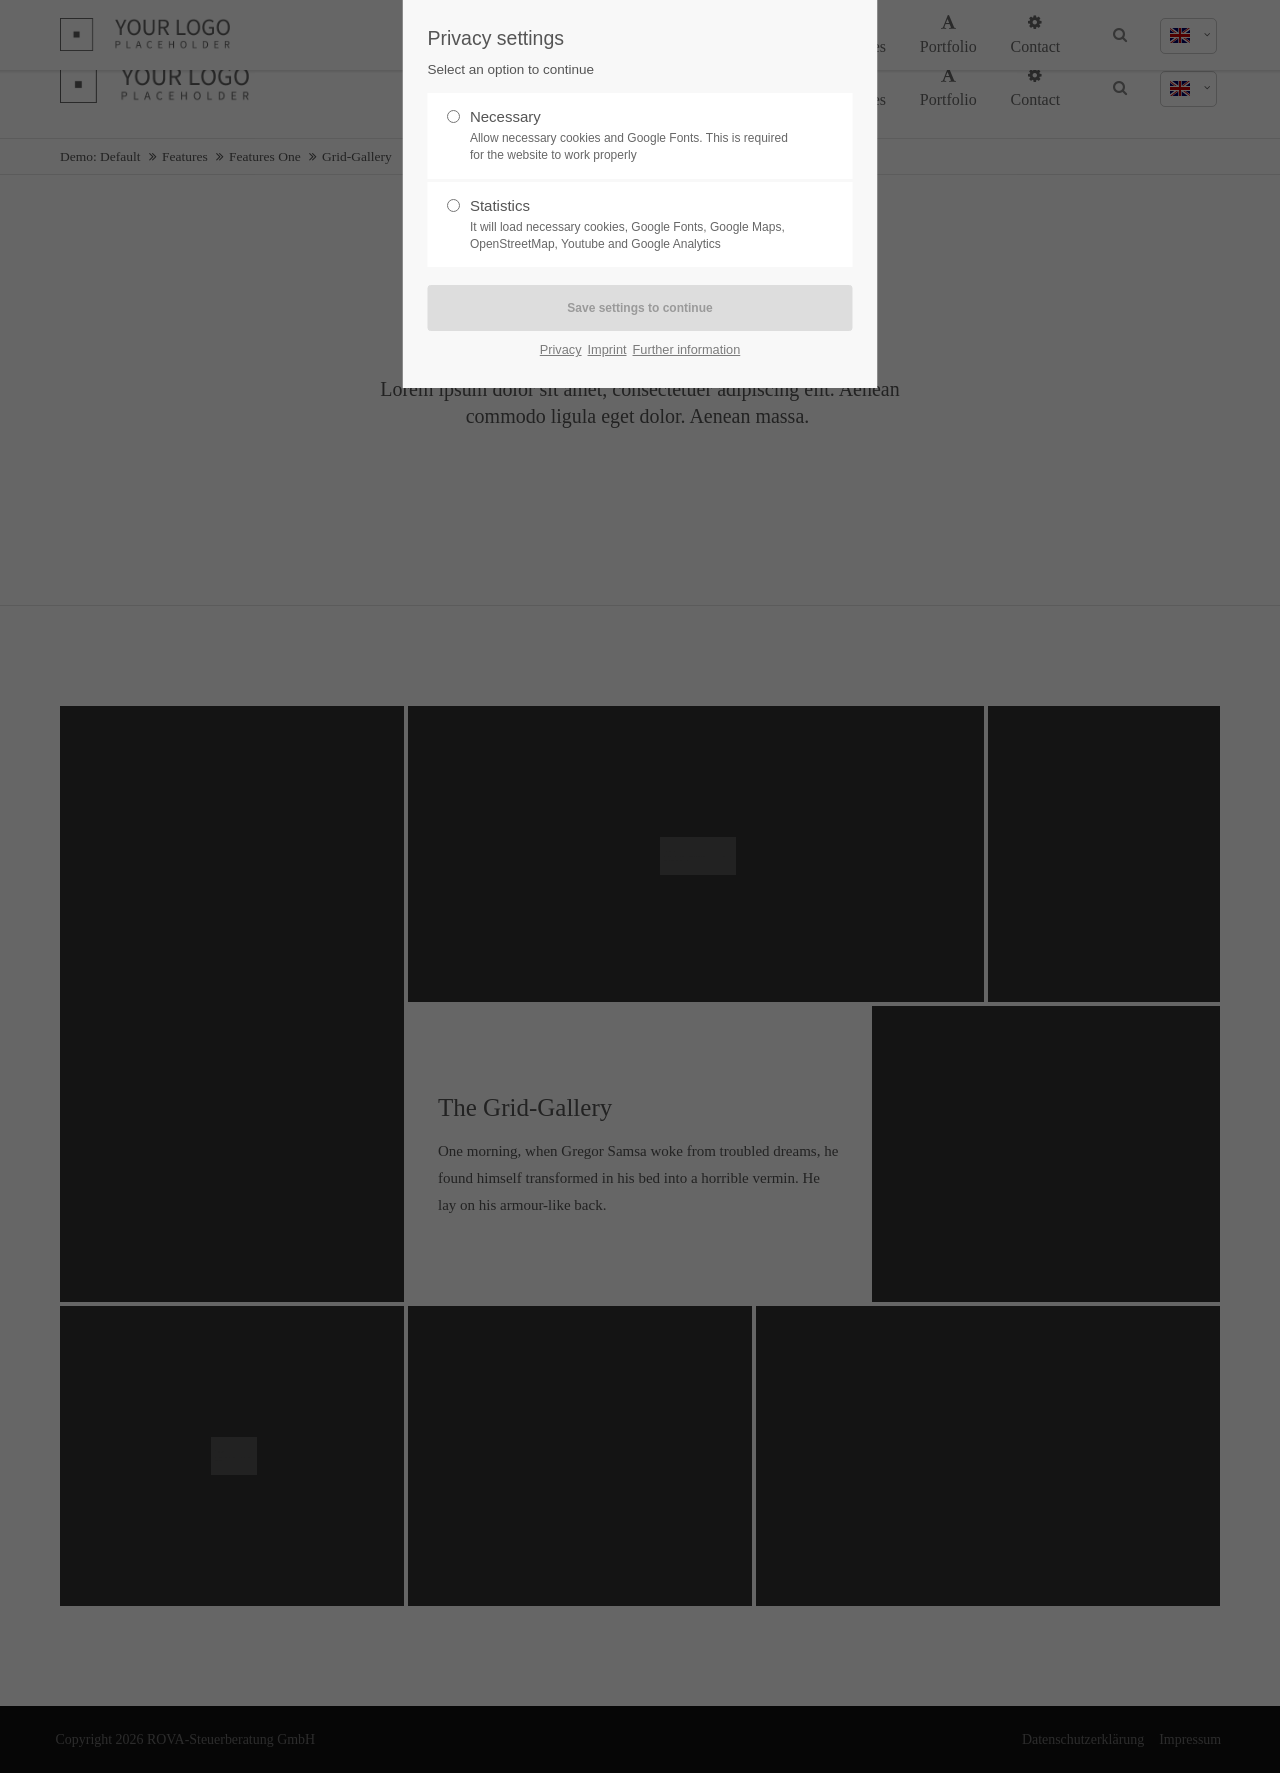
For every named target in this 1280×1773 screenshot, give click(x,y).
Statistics (632, 225)
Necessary (632, 136)
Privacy (561, 349)
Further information (687, 349)
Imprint (607, 349)
